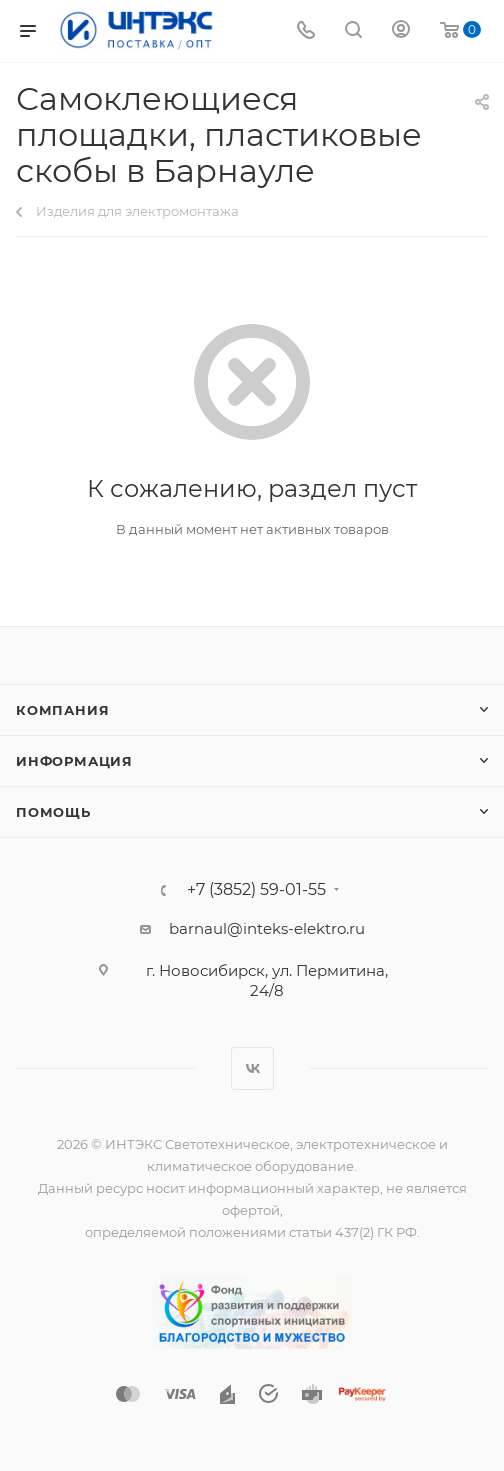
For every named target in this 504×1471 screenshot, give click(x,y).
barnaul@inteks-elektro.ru (267, 928)
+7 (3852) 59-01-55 (256, 890)
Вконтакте (252, 1068)
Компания (62, 710)
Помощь (53, 812)
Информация (74, 761)
